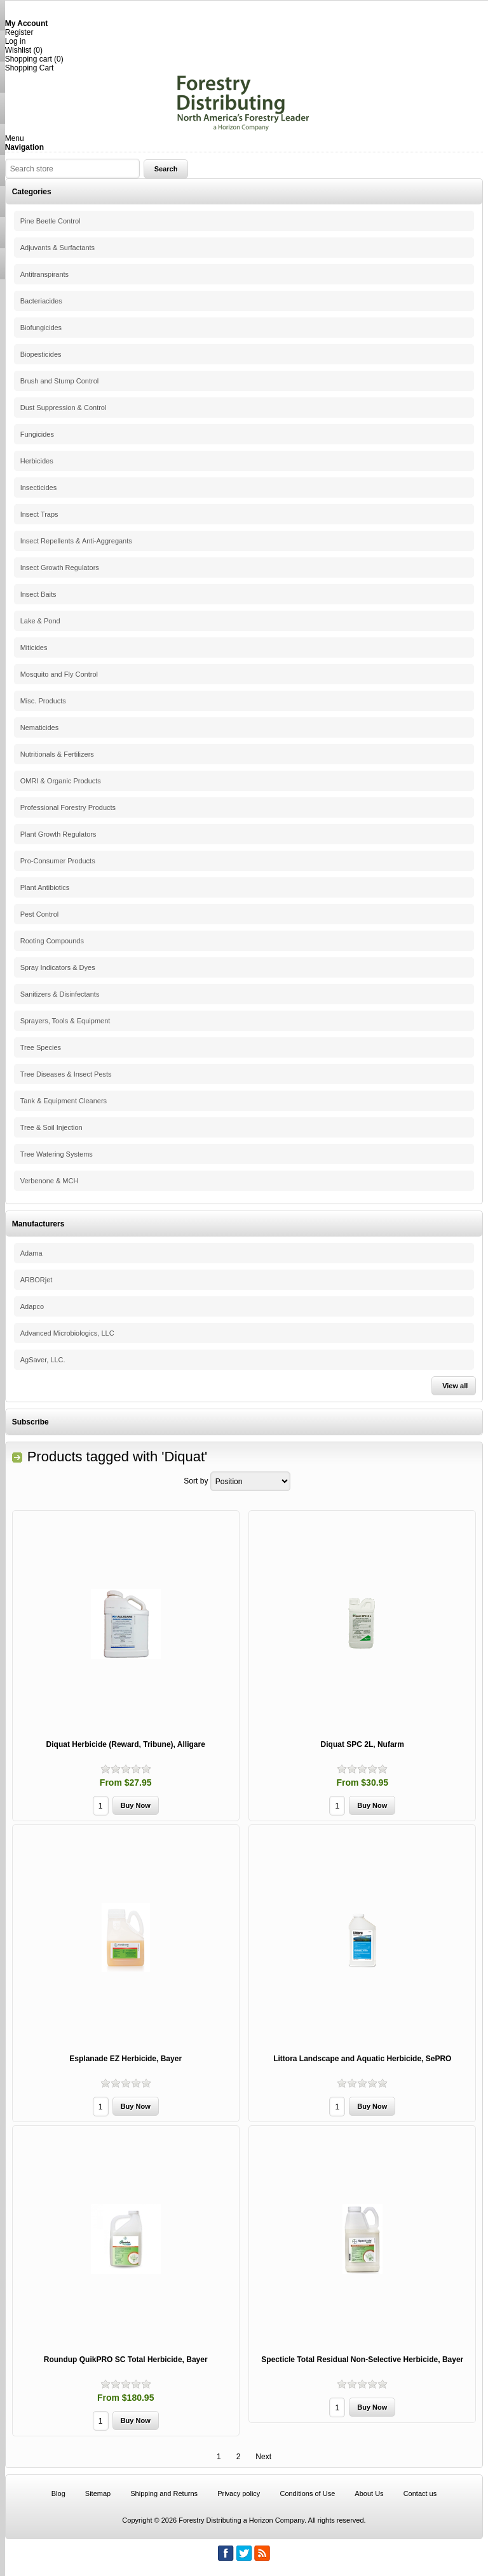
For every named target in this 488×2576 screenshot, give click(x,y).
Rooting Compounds (52, 941)
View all (455, 1386)
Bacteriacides (41, 301)
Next (263, 2456)
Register (19, 32)
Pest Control (39, 914)
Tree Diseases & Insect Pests (66, 1074)
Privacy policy (238, 2493)
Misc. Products (43, 701)
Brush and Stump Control (59, 381)
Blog (58, 2493)
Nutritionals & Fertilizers (57, 754)
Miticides (34, 647)
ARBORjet (36, 1280)
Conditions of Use (307, 2493)
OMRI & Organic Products (60, 781)
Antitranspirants (44, 274)
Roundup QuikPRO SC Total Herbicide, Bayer (126, 2359)
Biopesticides (41, 354)
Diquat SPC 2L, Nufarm (362, 1744)
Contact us (420, 2493)
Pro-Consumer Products (57, 861)
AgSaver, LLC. (42, 1360)
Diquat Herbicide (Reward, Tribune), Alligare (125, 1744)
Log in (15, 41)
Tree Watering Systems (56, 1154)
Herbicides (36, 461)
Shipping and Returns (164, 2493)
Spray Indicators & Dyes (57, 967)
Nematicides (39, 727)
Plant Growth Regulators (58, 834)
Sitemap (98, 2493)
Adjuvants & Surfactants (57, 247)
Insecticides (38, 487)
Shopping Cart (29, 67)
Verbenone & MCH (49, 1181)
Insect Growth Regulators (59, 567)
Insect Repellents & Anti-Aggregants (76, 541)
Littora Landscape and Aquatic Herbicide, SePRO (362, 2058)
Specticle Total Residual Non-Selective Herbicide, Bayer (362, 2359)
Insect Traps (39, 514)
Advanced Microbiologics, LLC (67, 1333)
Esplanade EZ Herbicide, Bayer (125, 2058)
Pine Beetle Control (50, 221)
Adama (31, 1253)
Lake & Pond (40, 621)
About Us (369, 2493)
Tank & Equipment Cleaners (63, 1101)
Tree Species (40, 1047)
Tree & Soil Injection (51, 1127)
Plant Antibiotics (45, 887)
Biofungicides (41, 327)
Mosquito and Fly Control (59, 674)
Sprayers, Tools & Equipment (65, 1021)
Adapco (32, 1306)
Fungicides (37, 434)
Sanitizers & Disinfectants (60, 994)
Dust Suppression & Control (63, 407)
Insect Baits (38, 594)
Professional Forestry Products (68, 807)
